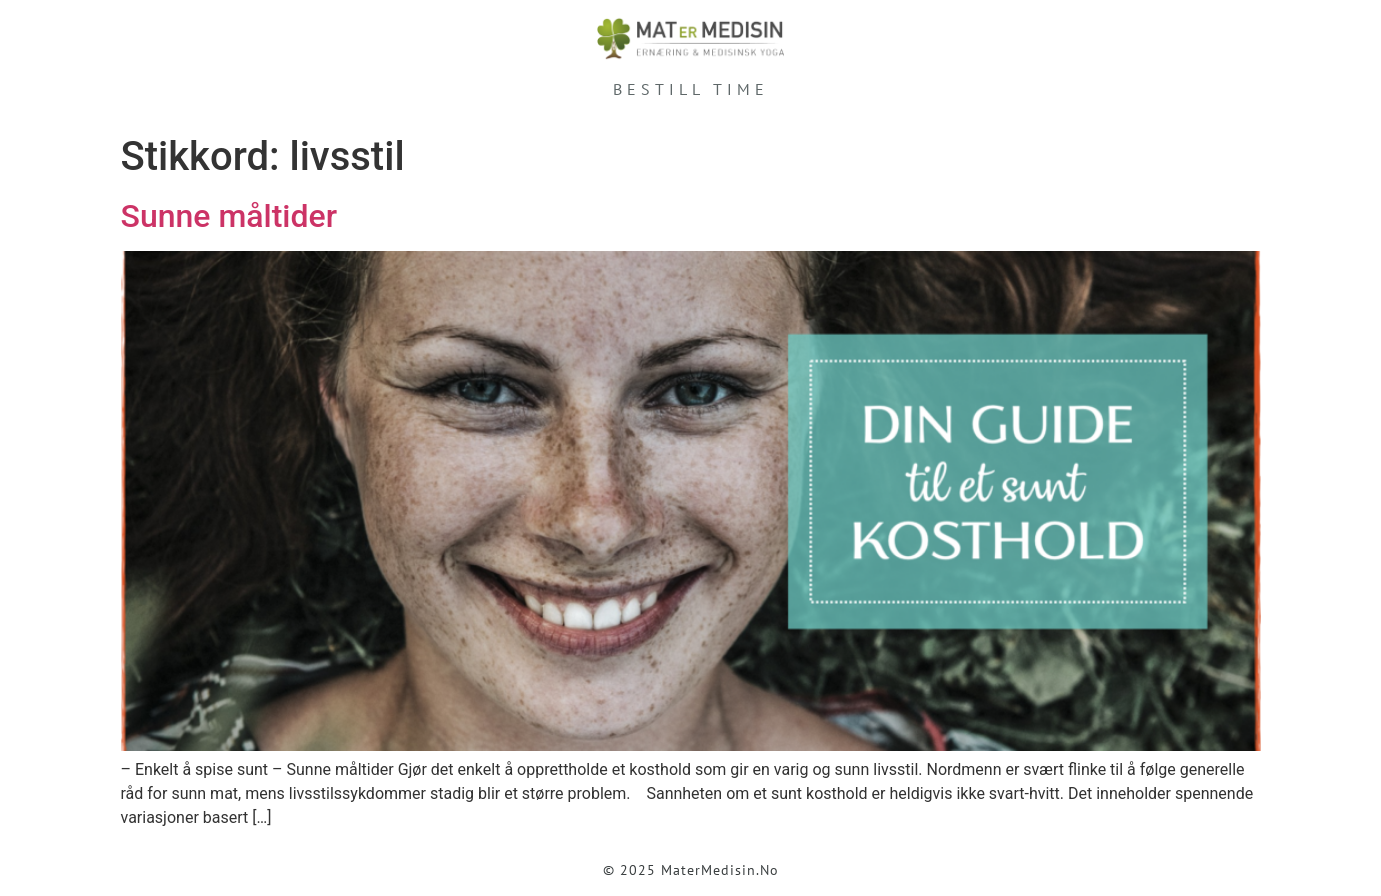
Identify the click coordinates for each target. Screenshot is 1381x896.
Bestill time (691, 89)
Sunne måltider (229, 216)
